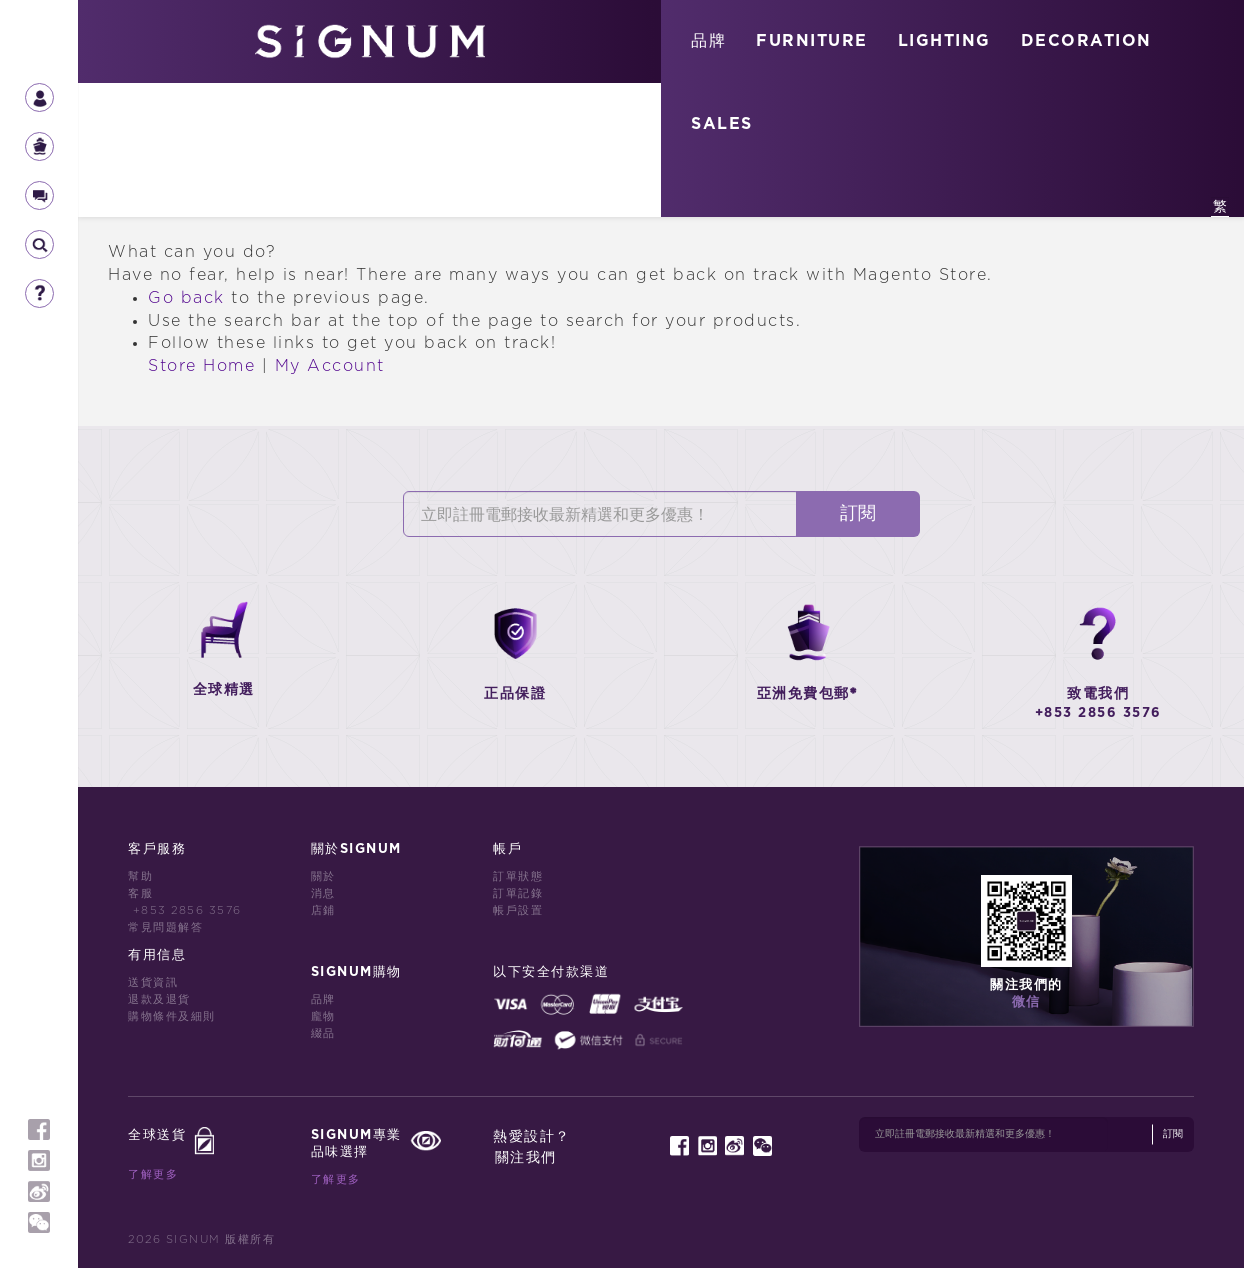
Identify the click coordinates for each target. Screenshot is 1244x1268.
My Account (330, 366)
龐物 (323, 1016)
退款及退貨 (159, 999)
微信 (1026, 1002)
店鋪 (323, 910)
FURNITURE (812, 41)
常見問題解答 (165, 927)
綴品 (323, 1033)
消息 (323, 893)
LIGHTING (944, 41)
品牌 (708, 41)
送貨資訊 (153, 982)
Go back (186, 298)
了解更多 (153, 1174)
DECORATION (1086, 41)
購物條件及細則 (172, 1016)
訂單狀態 (518, 876)
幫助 (140, 876)
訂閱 (858, 514)
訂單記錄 (518, 893)
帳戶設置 (518, 910)
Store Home (201, 366)
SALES (722, 124)
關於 (323, 876)
